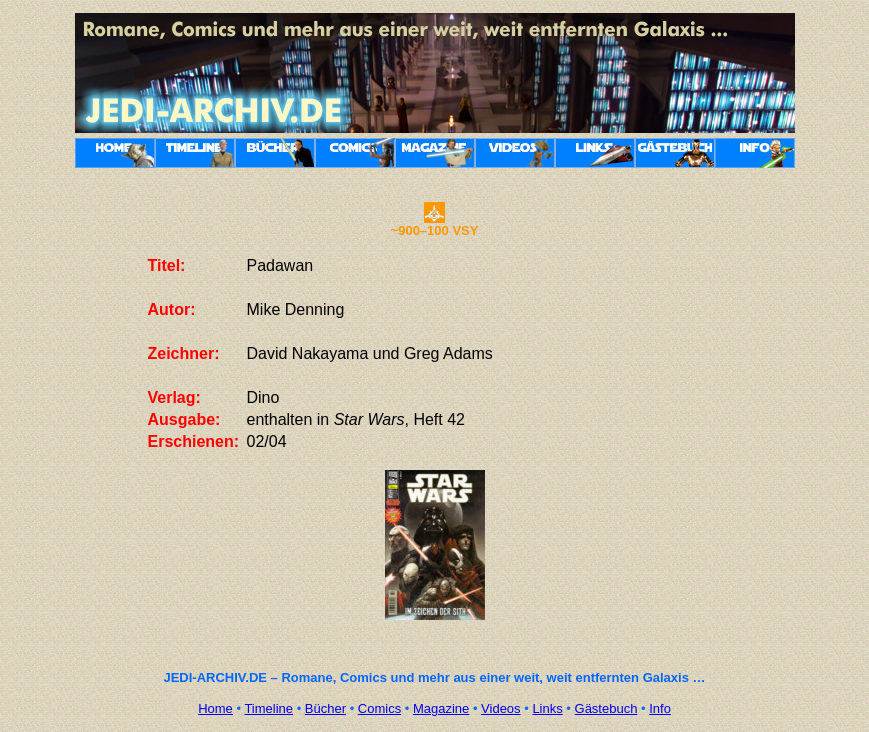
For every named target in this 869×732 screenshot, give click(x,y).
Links (547, 708)
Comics (379, 708)
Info (660, 708)
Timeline (268, 708)
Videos (501, 708)
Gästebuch (606, 708)
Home (215, 708)
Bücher (325, 708)
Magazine (441, 708)
